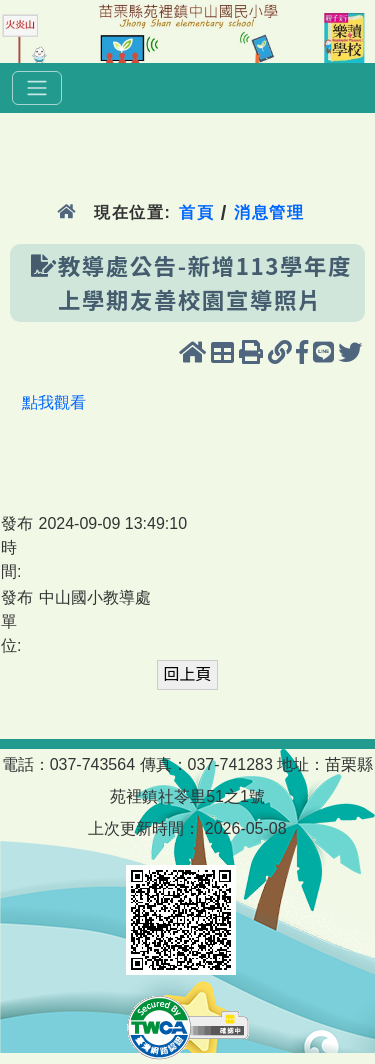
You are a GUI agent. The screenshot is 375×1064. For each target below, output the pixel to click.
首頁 (196, 212)
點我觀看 (54, 402)
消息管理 (269, 212)
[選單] (37, 88)
